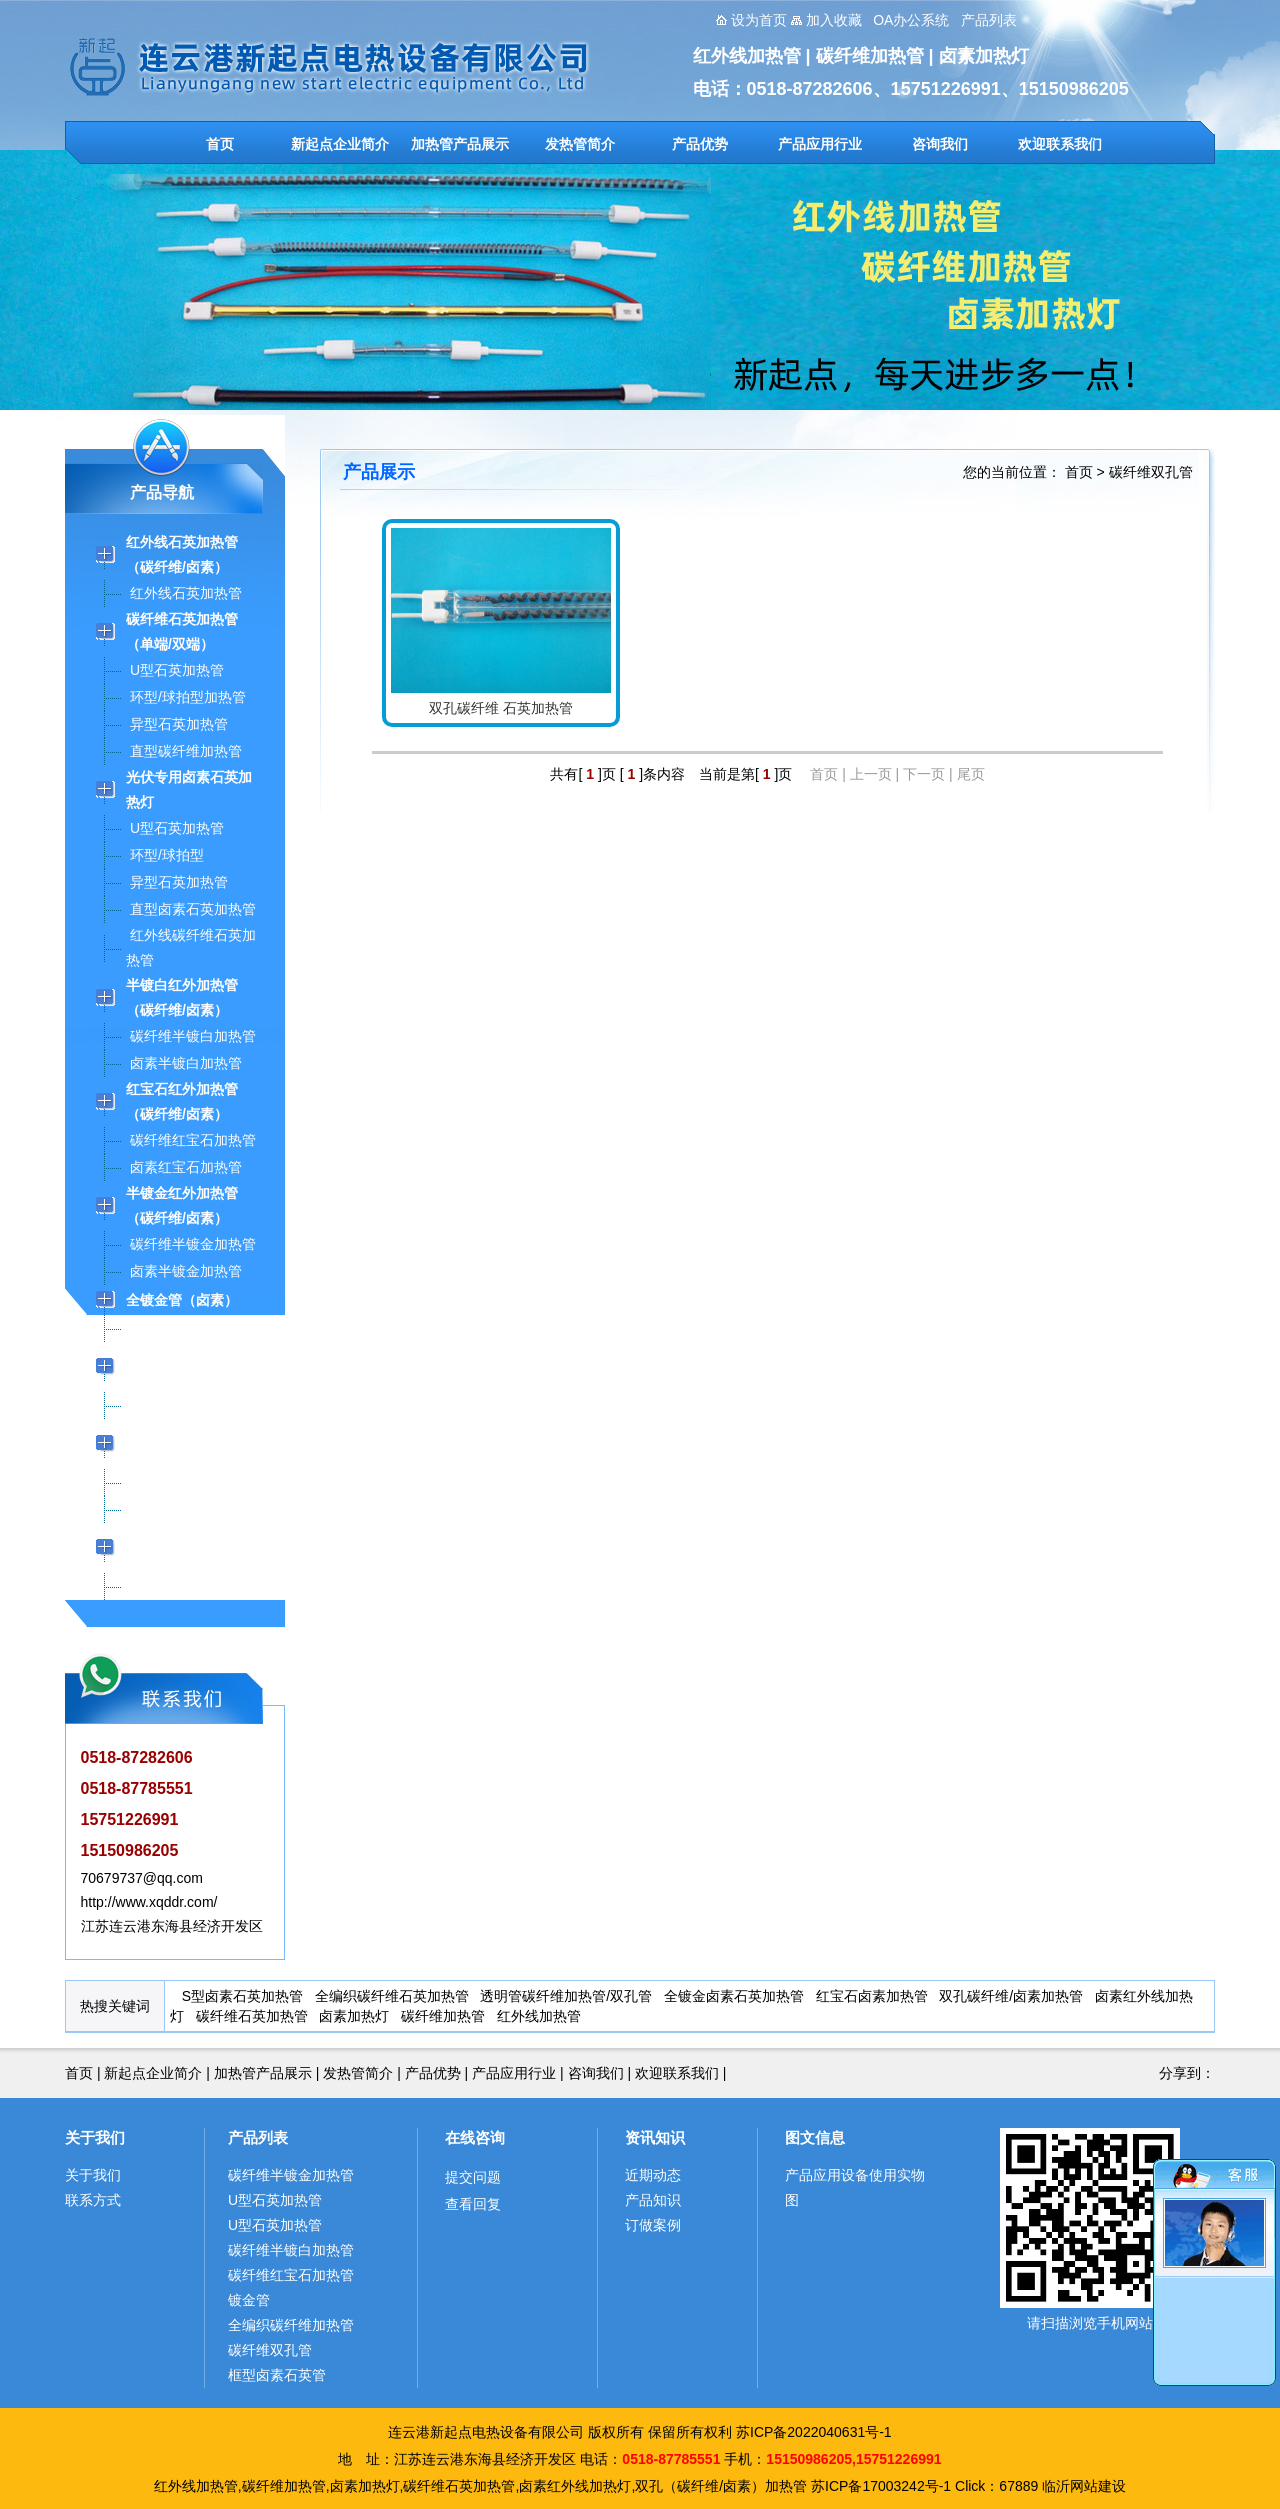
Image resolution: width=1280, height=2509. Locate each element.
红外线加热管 (539, 2016)
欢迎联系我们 (1060, 144)
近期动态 (653, 2175)
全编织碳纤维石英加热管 (392, 1996)
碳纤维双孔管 (1151, 472)
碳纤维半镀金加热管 (291, 2175)
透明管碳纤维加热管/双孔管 (566, 1996)
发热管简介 (580, 144)
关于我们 (95, 2137)
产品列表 (258, 2137)
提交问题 (473, 2177)
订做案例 (653, 2225)
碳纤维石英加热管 (252, 2016)
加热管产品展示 (460, 144)
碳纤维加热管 (443, 2016)
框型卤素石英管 (277, 2375)
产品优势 (700, 144)
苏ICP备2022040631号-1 (814, 2432)
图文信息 (815, 2137)
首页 (220, 144)
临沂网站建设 (1084, 2486)
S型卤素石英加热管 (242, 1996)
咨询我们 (940, 144)
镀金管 (249, 2300)
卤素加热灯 (354, 2016)
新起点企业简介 (340, 144)
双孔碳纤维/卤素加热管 (1011, 1996)
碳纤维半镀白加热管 (291, 2250)
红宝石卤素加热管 (872, 1996)
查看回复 (473, 2204)
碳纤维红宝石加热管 (291, 2275)
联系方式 (93, 2200)
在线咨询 (475, 2137)
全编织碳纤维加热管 (291, 2325)
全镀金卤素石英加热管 (734, 1996)
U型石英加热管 (275, 2200)
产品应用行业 (820, 144)
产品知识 (653, 2200)
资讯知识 (655, 2137)
